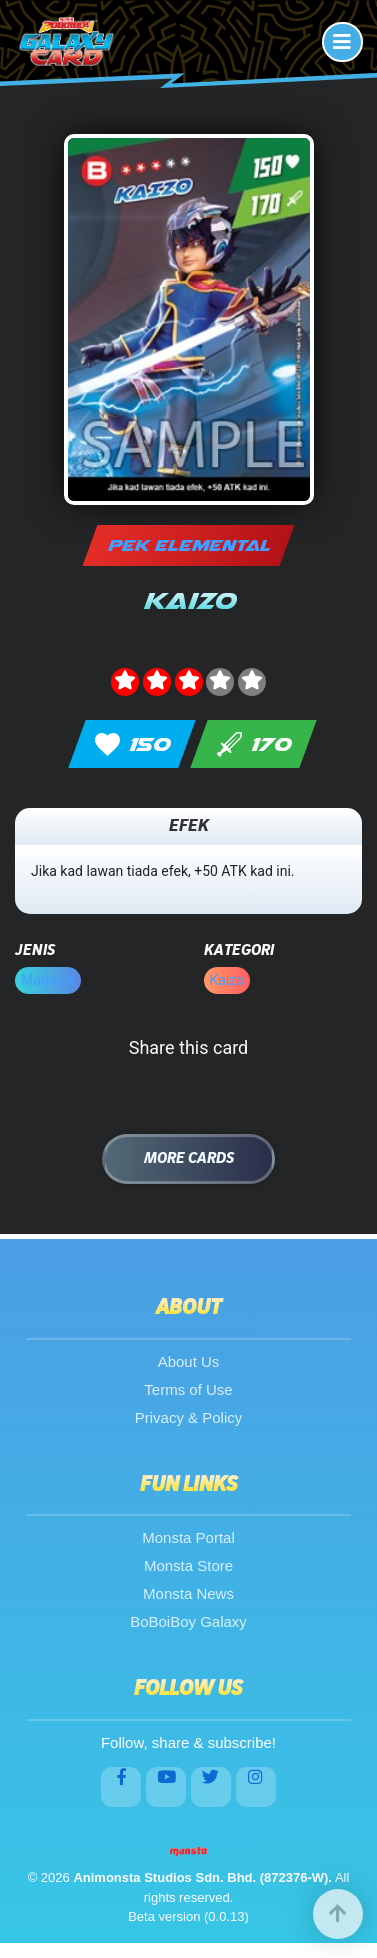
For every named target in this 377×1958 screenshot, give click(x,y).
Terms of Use (188, 1389)
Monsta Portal (188, 1537)
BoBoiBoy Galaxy (188, 1621)
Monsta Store (188, 1565)
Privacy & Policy (189, 1417)
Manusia (48, 980)
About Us (189, 1361)
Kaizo (227, 980)
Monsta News (188, 1593)
